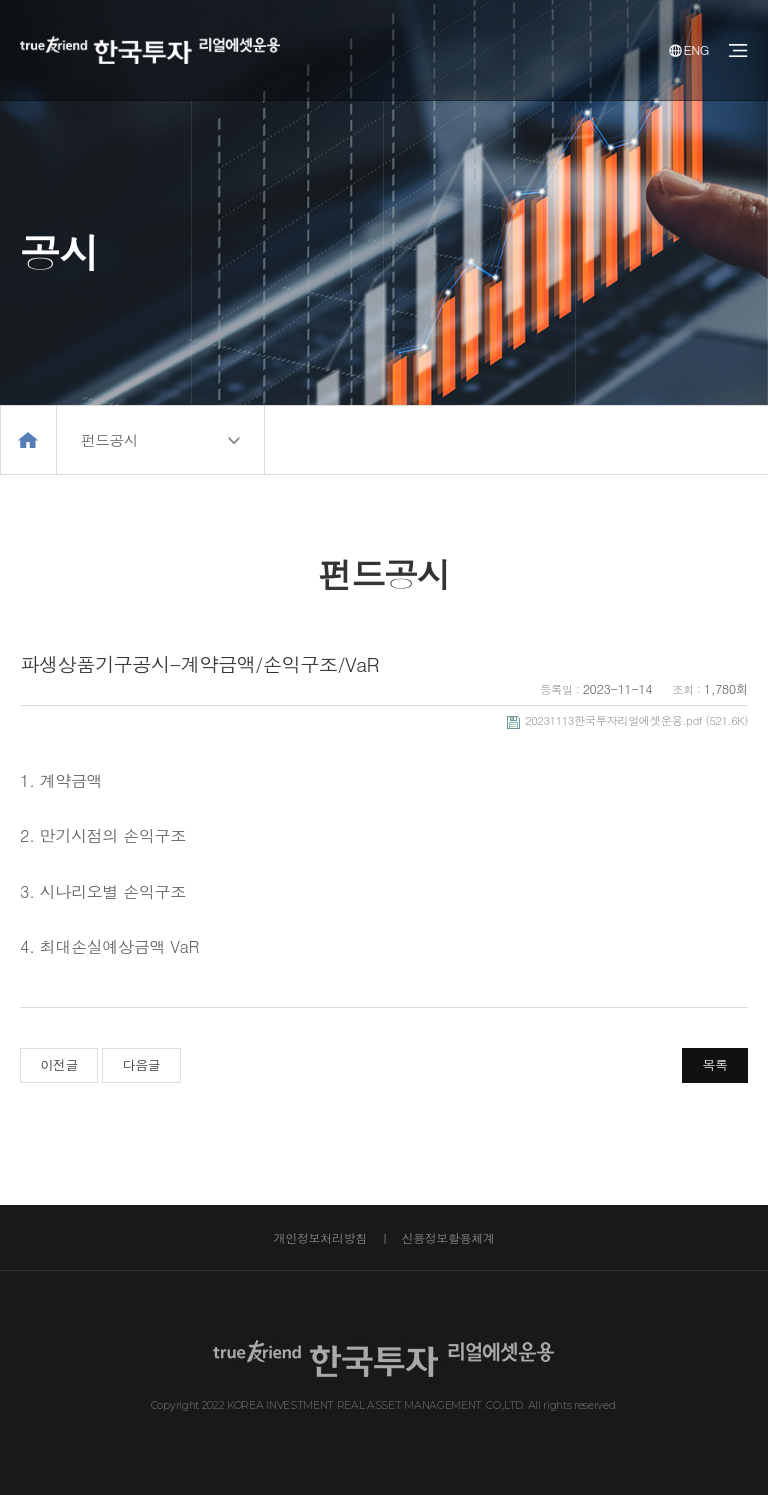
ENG (689, 49)
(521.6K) (627, 720)
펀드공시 (109, 439)
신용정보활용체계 (447, 1237)
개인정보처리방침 (320, 1237)
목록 (715, 1064)
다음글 (141, 1064)
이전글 (59, 1064)
